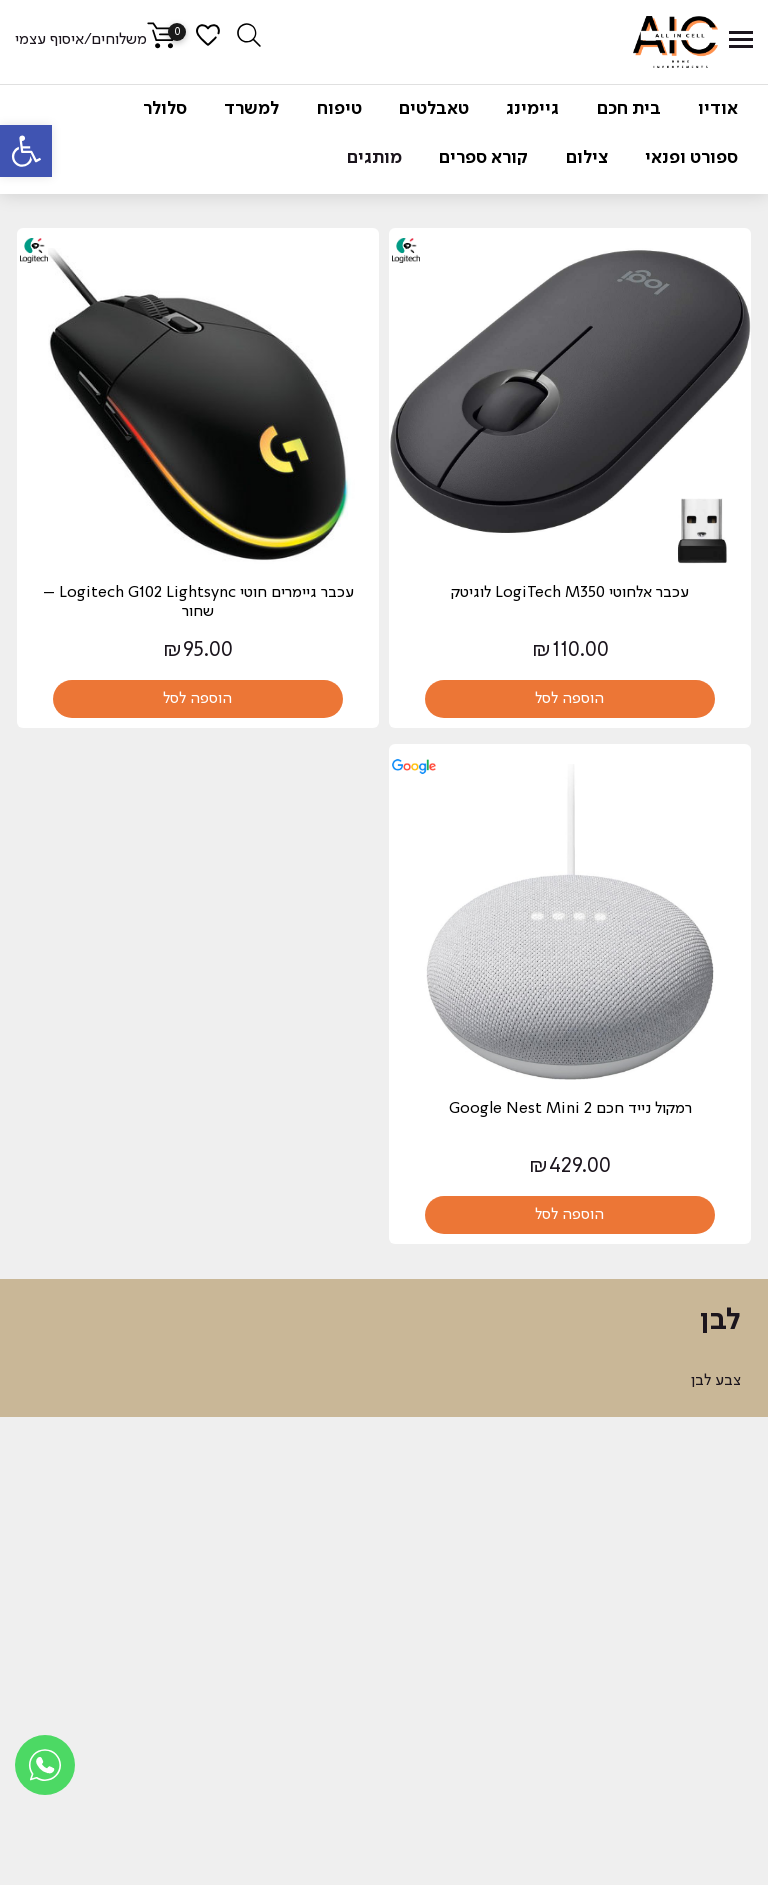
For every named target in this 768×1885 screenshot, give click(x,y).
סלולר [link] (165, 109)
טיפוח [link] (339, 109)
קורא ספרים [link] (483, 158)
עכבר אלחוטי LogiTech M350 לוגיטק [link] (570, 593)
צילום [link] (587, 158)
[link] (26, 151)
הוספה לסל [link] (569, 699)
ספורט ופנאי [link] (691, 158)
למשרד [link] (251, 109)
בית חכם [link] (629, 109)
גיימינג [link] (532, 109)
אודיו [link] (718, 109)
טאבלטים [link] (434, 109)
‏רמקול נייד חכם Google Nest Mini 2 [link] (570, 1109)
